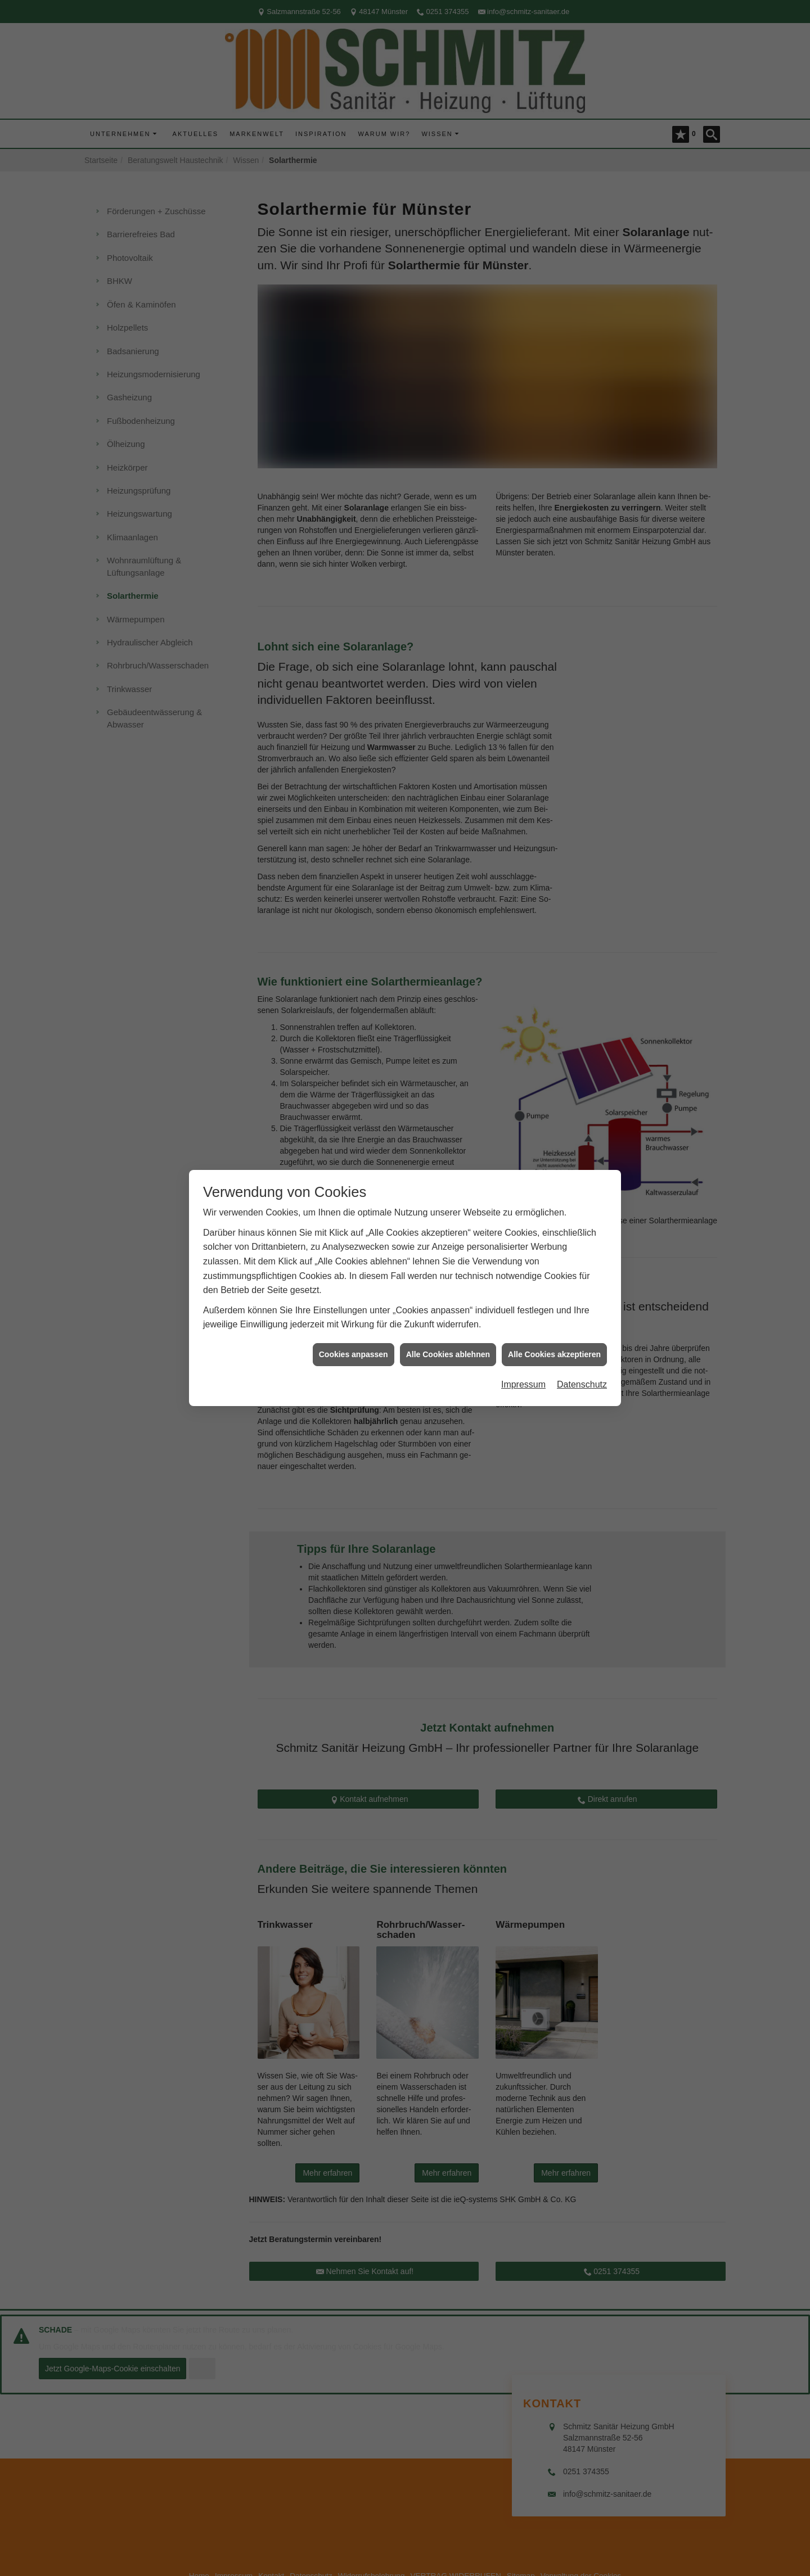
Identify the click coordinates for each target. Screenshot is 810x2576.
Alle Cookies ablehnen (448, 1354)
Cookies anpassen (353, 1354)
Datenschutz (582, 1384)
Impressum (523, 1384)
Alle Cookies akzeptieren (554, 1354)
